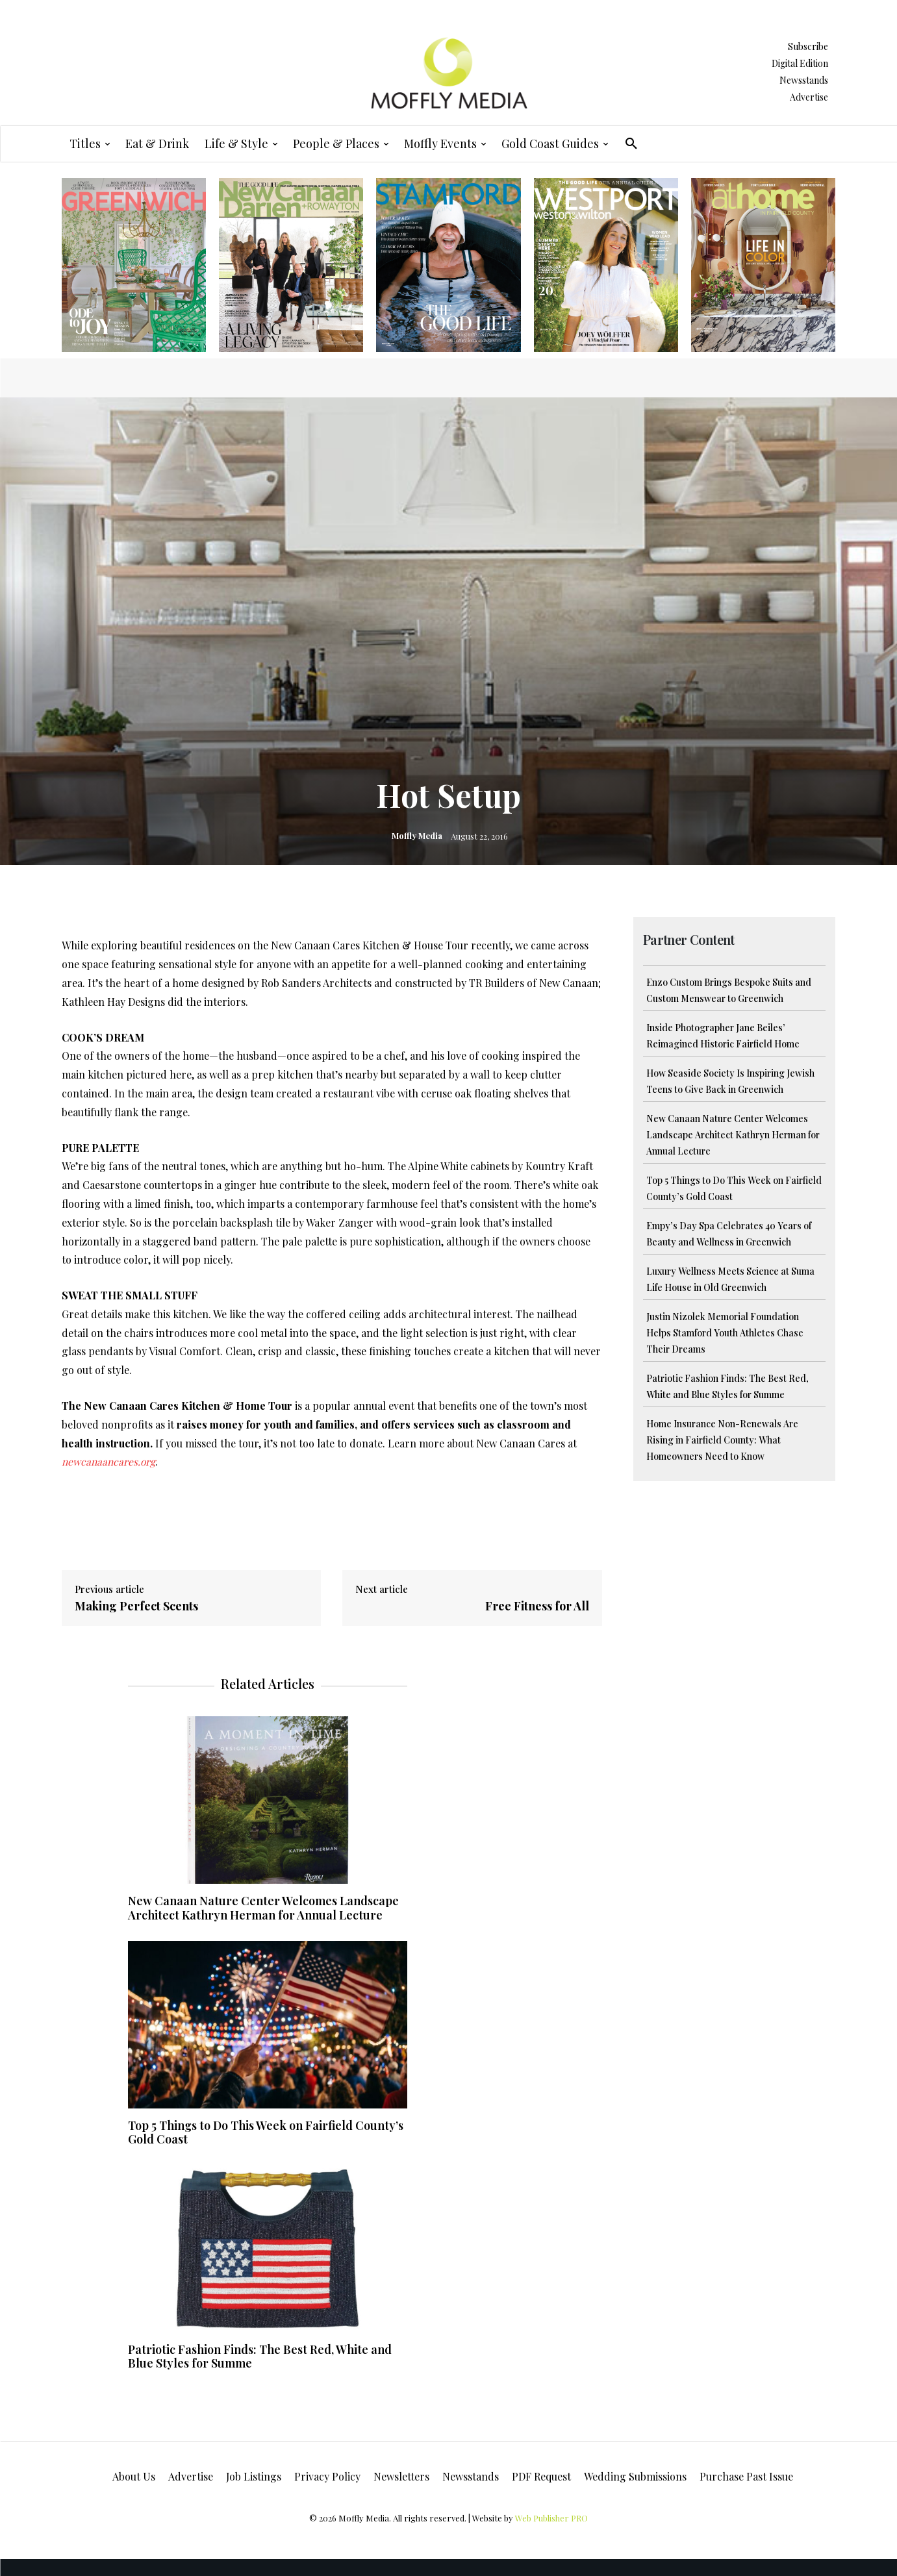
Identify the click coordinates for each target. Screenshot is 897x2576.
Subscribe (808, 46)
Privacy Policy (327, 2476)
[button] (631, 143)
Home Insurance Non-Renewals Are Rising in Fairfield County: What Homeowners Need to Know (722, 1440)
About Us (133, 2476)
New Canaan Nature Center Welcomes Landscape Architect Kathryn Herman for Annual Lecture (733, 1134)
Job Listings (253, 2476)
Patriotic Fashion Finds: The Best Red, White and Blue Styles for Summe (260, 2356)
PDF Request (541, 2476)
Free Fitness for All (537, 1606)
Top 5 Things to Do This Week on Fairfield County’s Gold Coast (265, 2132)
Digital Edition (800, 63)
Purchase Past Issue (746, 2476)
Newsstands (803, 80)
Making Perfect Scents (136, 1606)
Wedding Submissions (635, 2476)
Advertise (809, 97)
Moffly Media (417, 835)
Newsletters (401, 2476)
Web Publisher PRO (551, 2517)
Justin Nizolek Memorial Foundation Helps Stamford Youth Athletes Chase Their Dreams (724, 1332)
